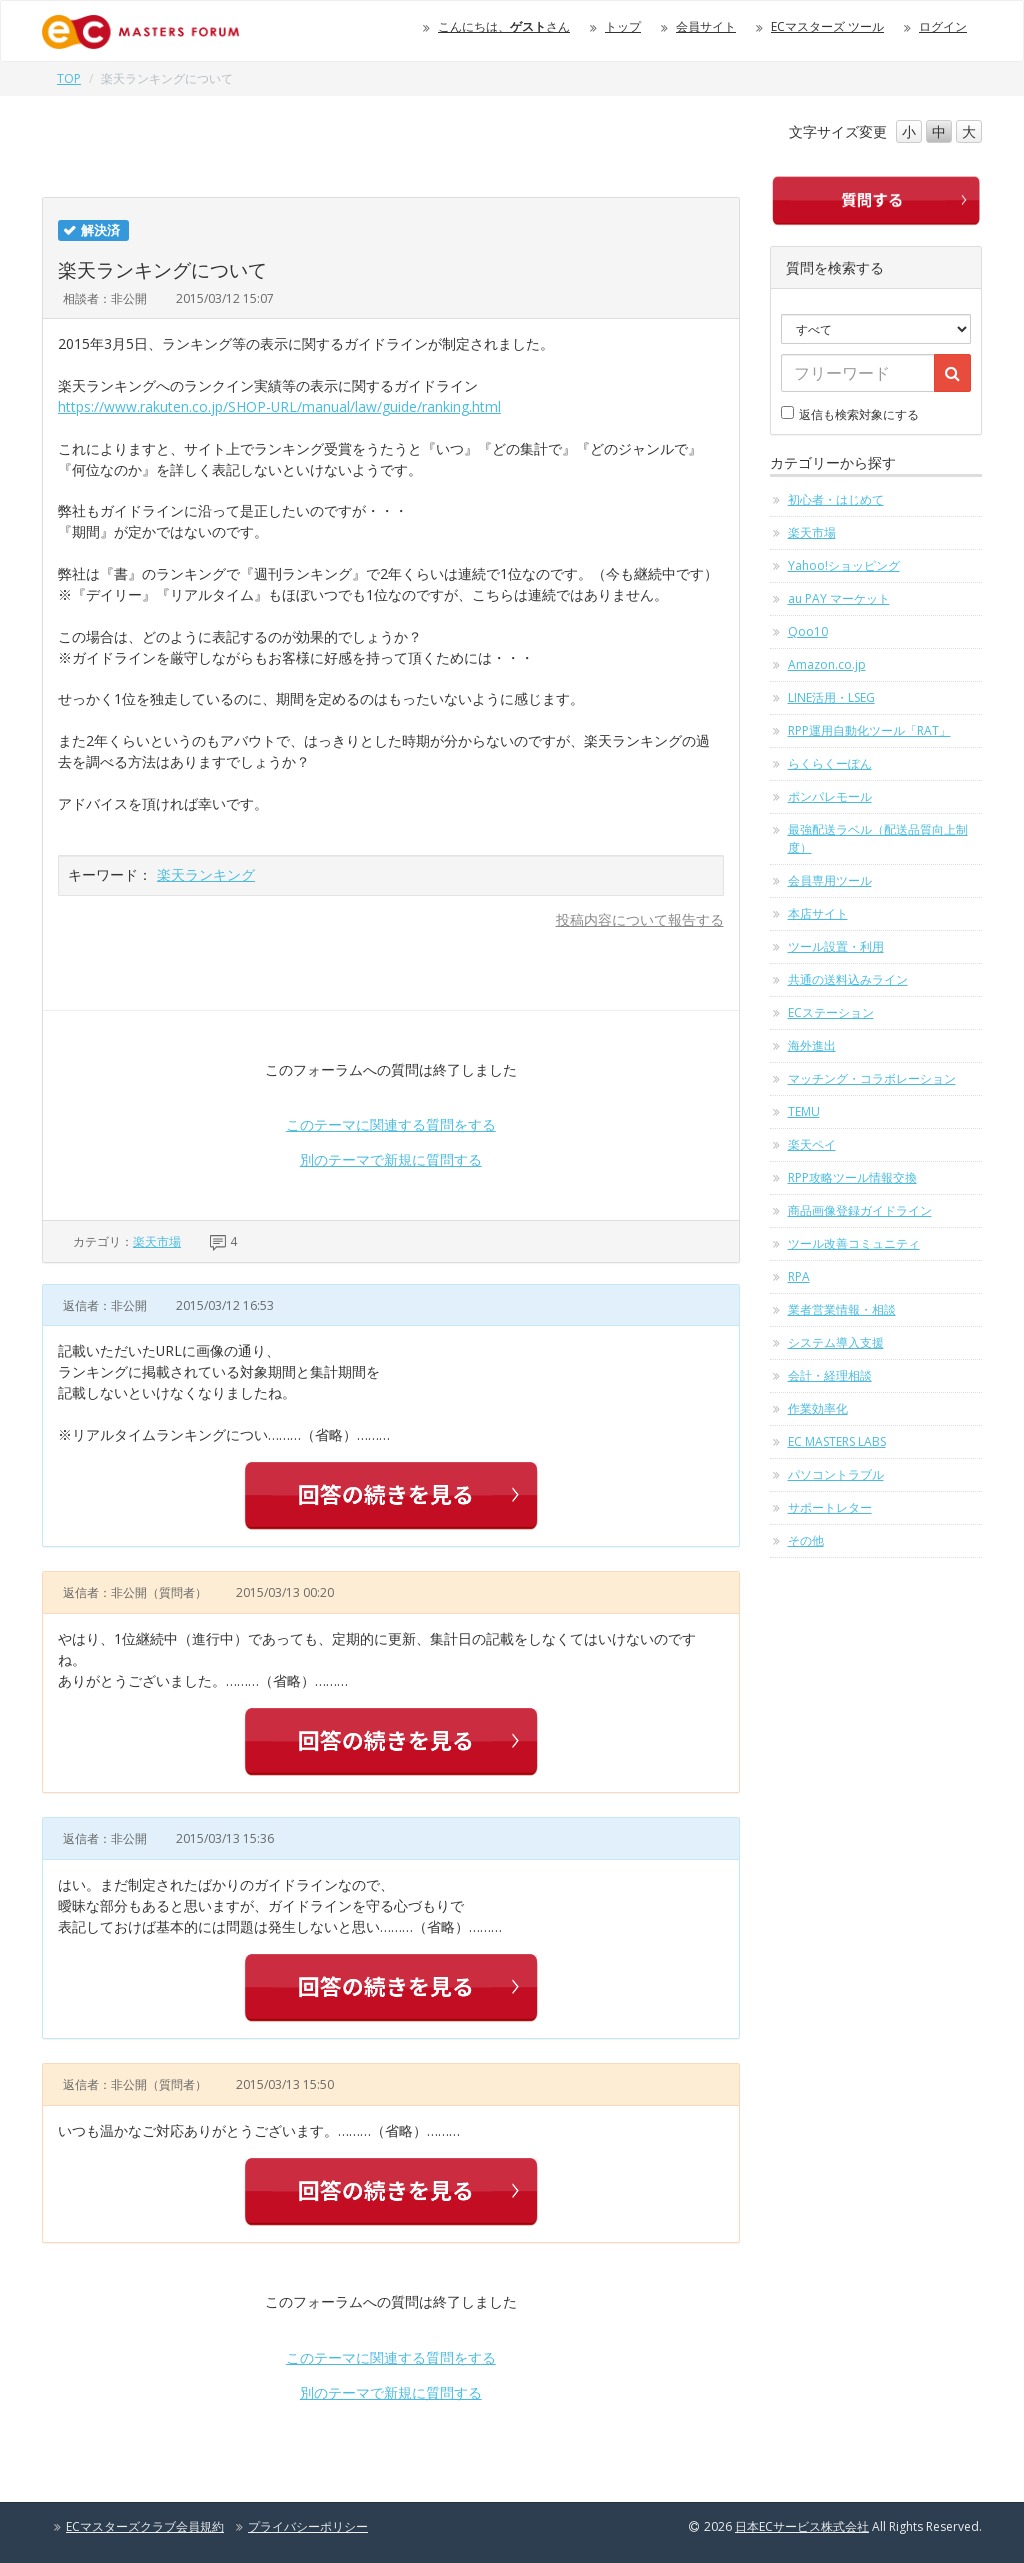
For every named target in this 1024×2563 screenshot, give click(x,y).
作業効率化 (818, 1408)
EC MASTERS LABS (837, 1441)
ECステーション (831, 1012)
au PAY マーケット (839, 598)
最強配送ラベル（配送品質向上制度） (878, 838)
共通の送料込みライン (848, 979)
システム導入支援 (836, 1342)
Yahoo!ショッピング (844, 565)
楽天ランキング (206, 874)
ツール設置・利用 (836, 946)
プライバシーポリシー (308, 2526)
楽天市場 (157, 1241)
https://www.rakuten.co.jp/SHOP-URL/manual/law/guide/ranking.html (279, 406)
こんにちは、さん (504, 26)
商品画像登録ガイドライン (860, 1210)
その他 (806, 1540)
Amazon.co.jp (827, 664)
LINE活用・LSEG (831, 697)
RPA (799, 1276)
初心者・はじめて (836, 499)
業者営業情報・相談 (842, 1309)
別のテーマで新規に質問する (391, 1159)
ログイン (943, 26)
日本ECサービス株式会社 (802, 2526)
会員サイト (706, 26)
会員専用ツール (830, 880)
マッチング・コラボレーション (872, 1078)
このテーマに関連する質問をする (391, 1124)
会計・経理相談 (830, 1375)
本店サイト (818, 913)
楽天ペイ (812, 1144)
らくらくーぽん (830, 763)
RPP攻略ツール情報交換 (852, 1177)
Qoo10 (808, 631)
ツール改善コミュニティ (854, 1243)
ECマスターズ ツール (827, 26)
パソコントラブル (836, 1474)
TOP (69, 78)
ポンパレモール (830, 796)
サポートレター (830, 1507)
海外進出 (812, 1045)
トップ (623, 26)
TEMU (804, 1111)
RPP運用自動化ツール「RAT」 (869, 730)
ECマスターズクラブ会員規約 (145, 2526)
